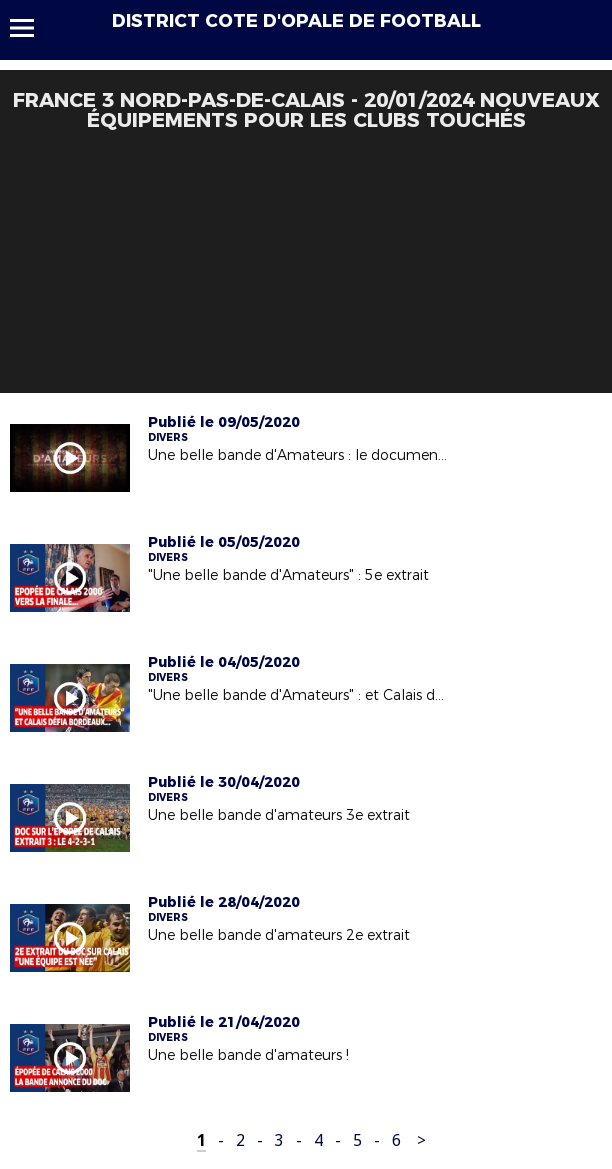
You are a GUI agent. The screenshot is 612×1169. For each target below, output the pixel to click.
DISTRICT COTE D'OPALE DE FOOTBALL (296, 21)
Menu (31, 28)
